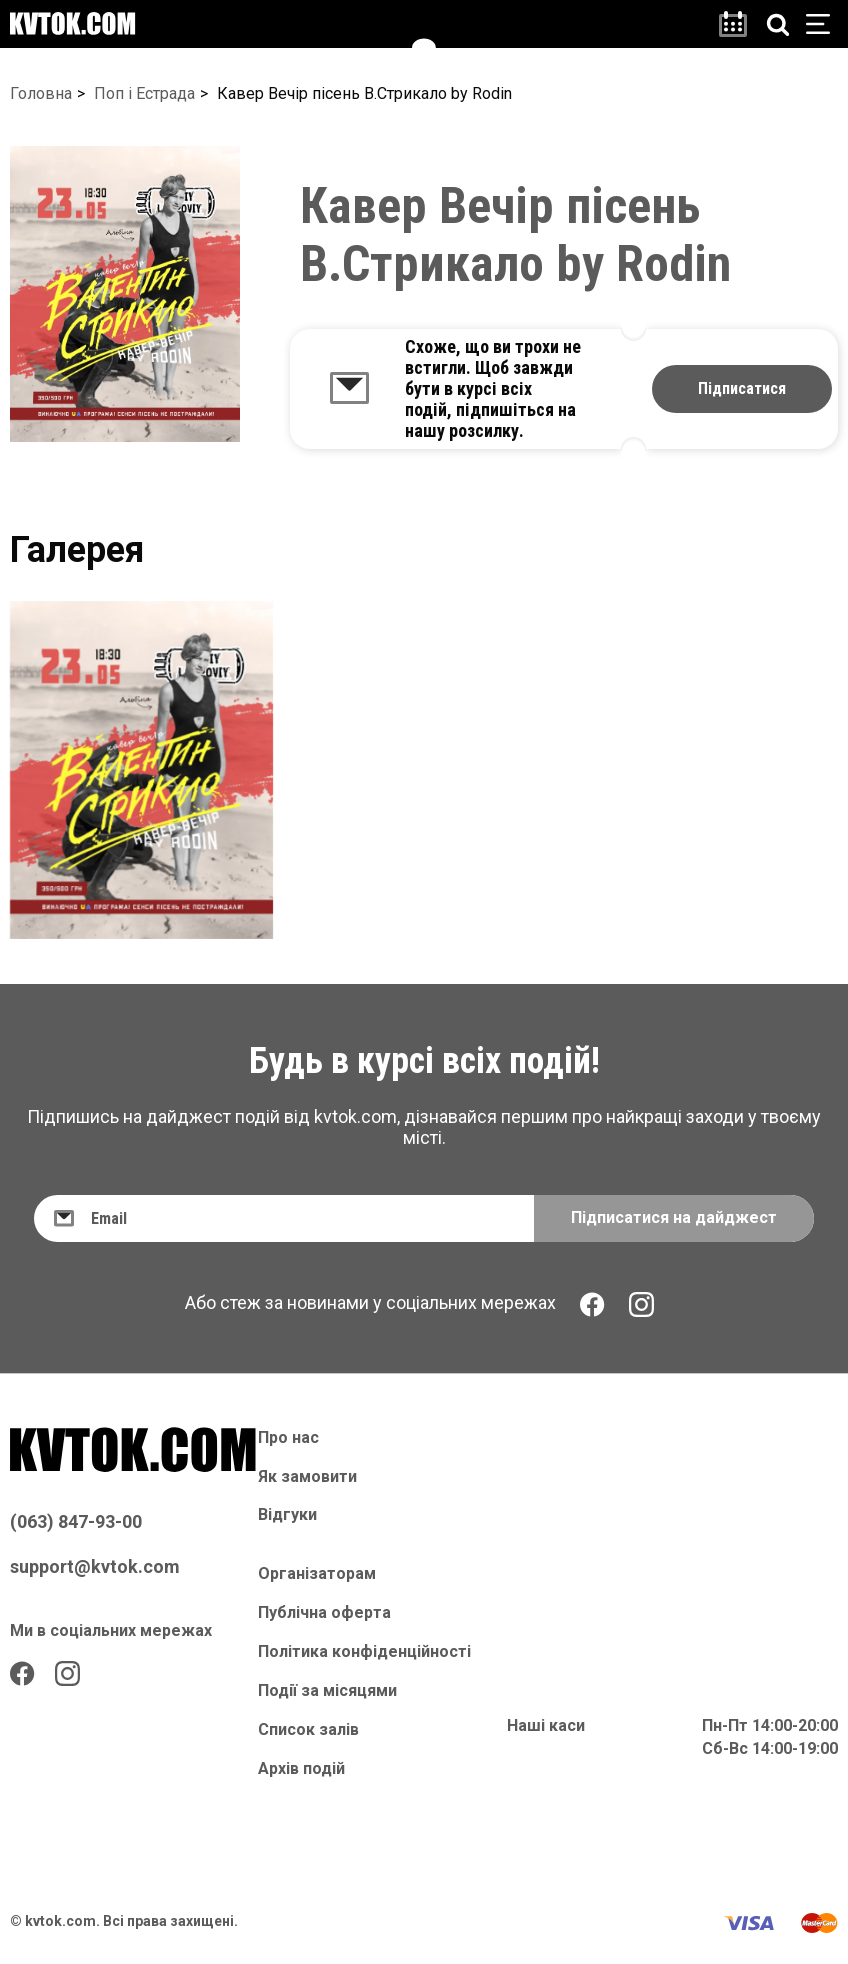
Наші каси (546, 1725)
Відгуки (287, 1514)
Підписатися (742, 388)
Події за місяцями (327, 1690)
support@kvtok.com (95, 1566)
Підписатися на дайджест (674, 1217)
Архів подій (301, 1768)
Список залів (308, 1729)
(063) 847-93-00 (76, 1521)
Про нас (288, 1437)
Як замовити (307, 1476)
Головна (41, 93)
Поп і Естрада (144, 93)
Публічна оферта (324, 1612)
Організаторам (317, 1573)
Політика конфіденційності (364, 1651)
